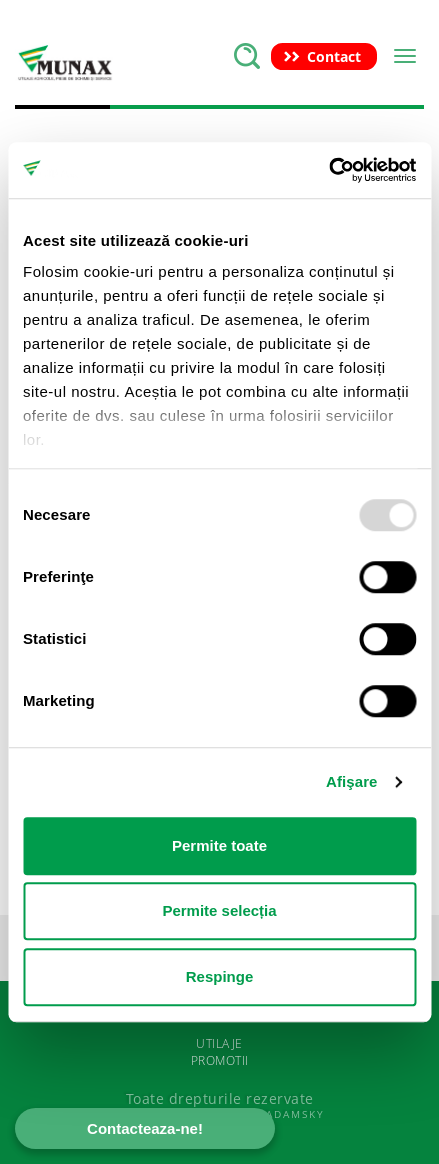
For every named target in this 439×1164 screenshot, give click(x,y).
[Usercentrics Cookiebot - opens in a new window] (328, 170)
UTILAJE (219, 1043)
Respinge (220, 976)
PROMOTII (220, 1060)
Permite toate (219, 845)
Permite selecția (219, 910)
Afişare (352, 781)
